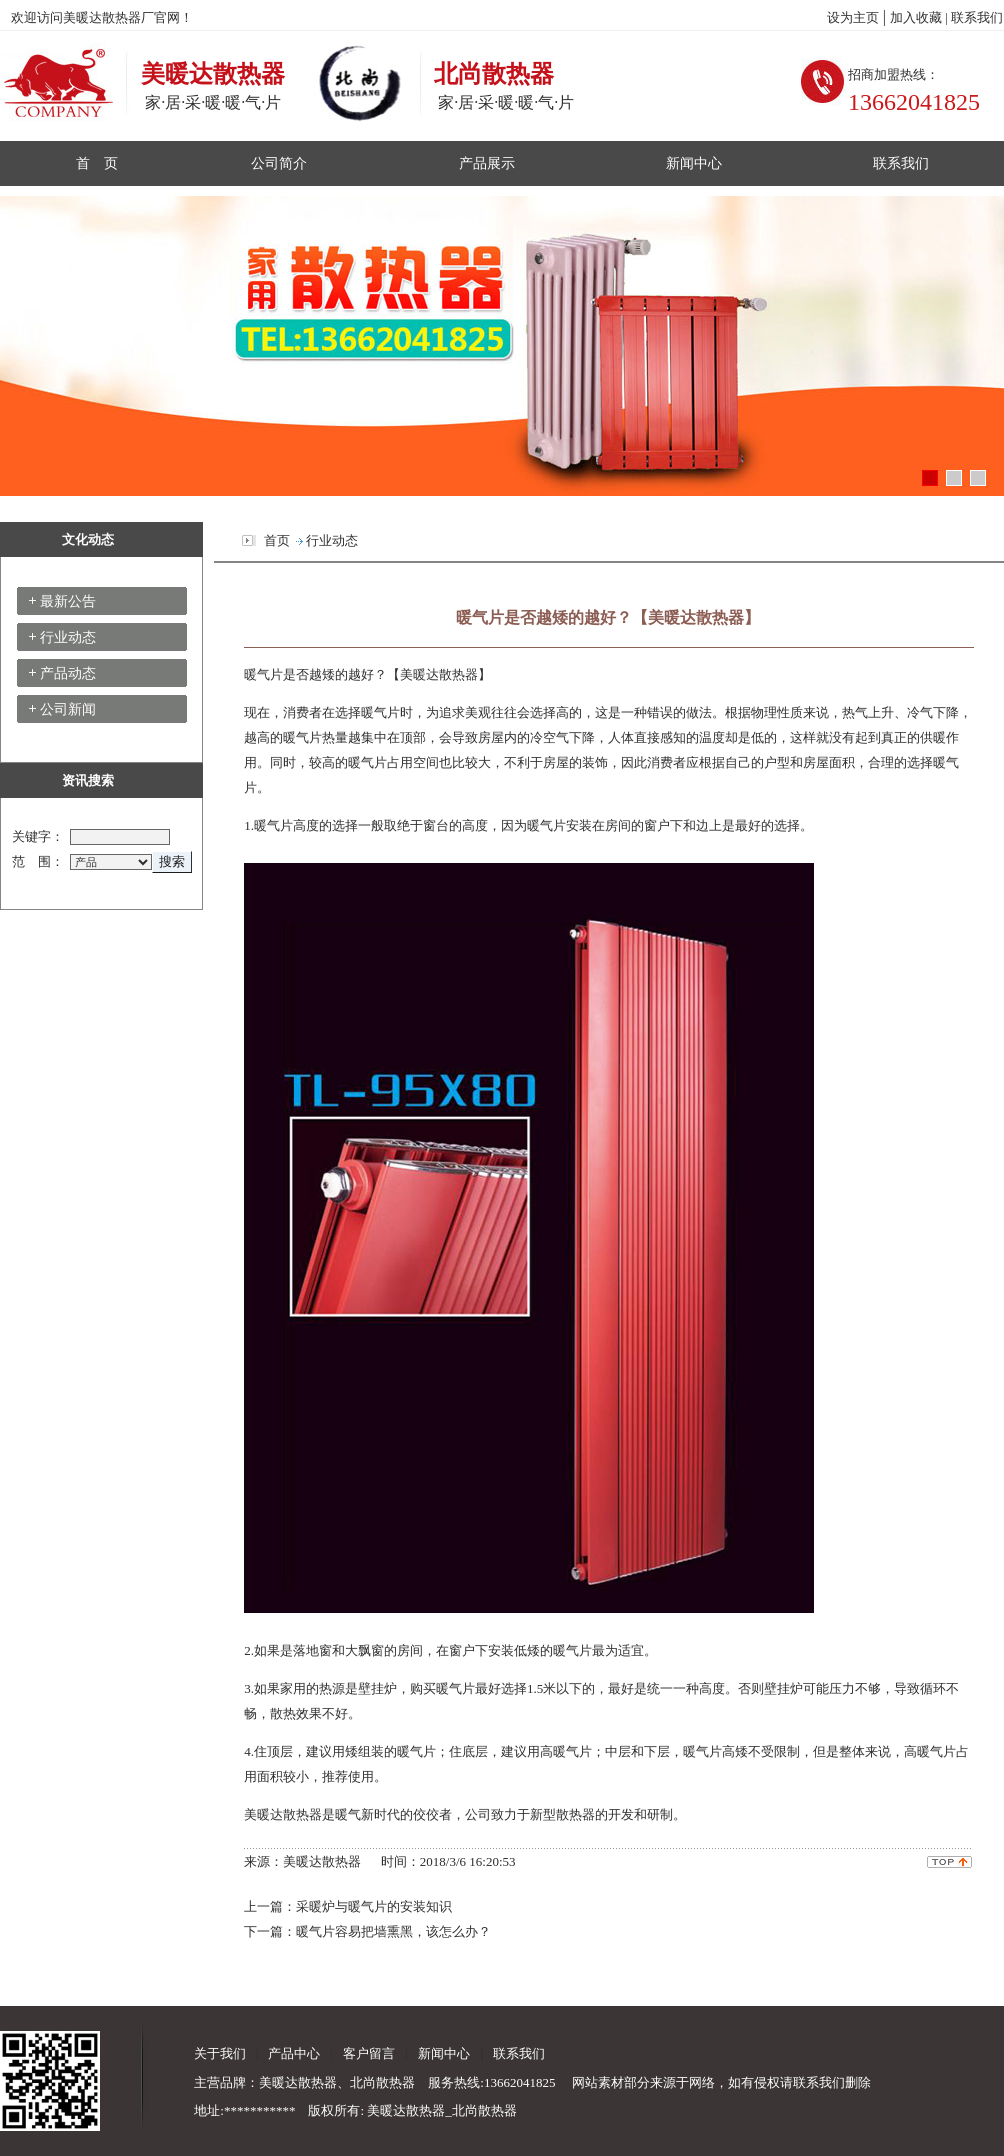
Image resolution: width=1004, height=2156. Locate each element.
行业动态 (68, 637)
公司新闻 (68, 709)
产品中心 (294, 2053)
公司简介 (279, 163)
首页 (277, 540)
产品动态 (68, 673)
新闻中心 (694, 163)
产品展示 (487, 163)
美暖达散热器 (439, 674)
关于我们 (220, 2053)
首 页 (97, 163)
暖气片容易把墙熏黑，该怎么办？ (393, 1931)
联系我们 (977, 17)
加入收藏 (917, 17)
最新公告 (68, 601)
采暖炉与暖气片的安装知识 (374, 1906)
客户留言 (365, 2053)
